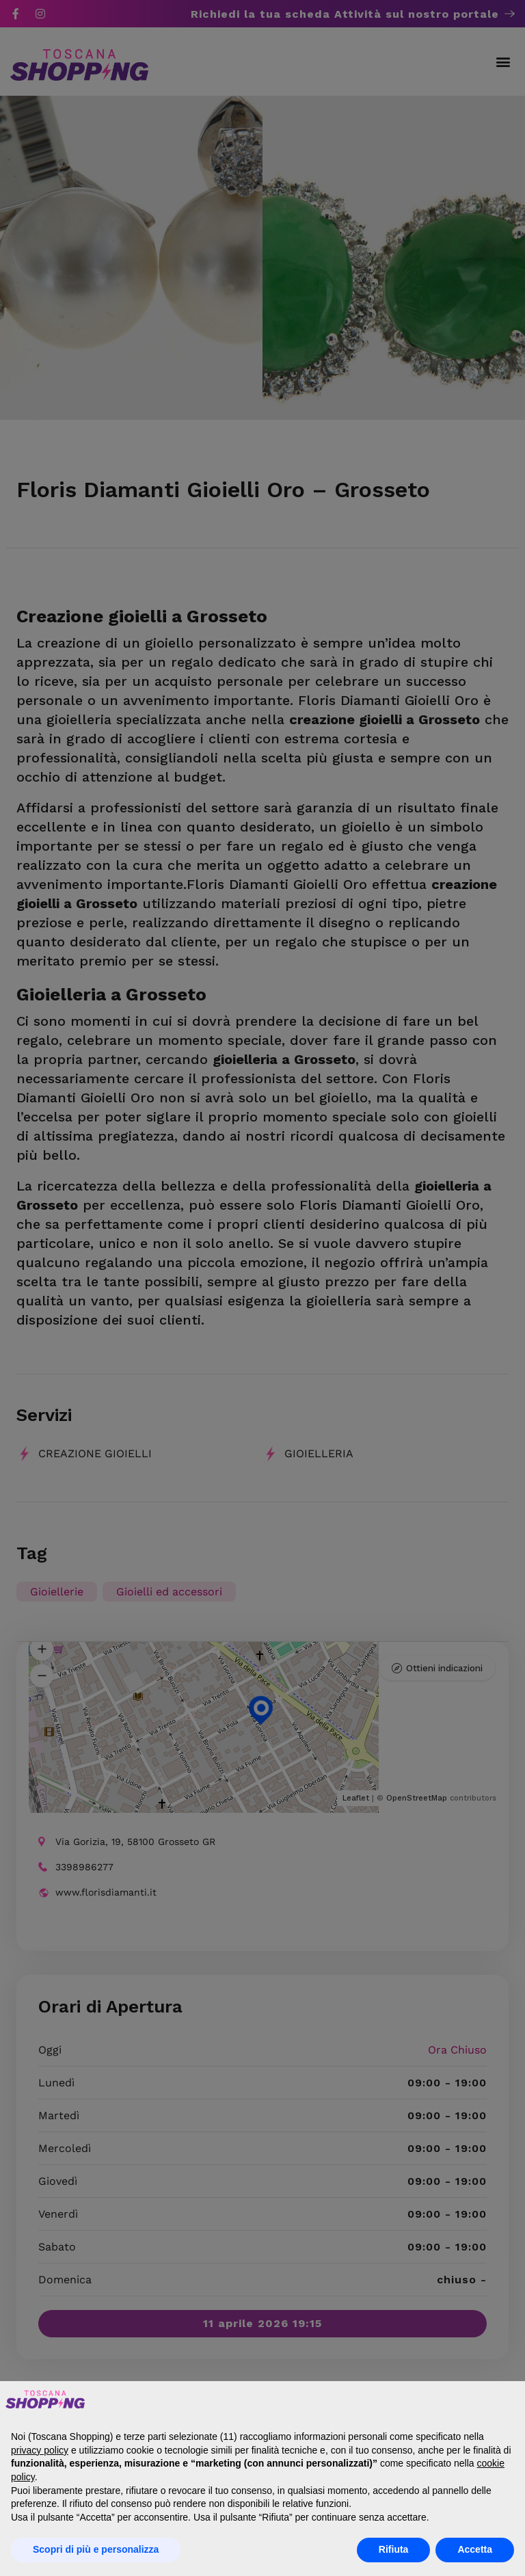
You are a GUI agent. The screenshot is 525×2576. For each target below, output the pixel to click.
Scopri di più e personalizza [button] (96, 2549)
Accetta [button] (474, 2549)
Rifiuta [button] (394, 2549)
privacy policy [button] (39, 2450)
